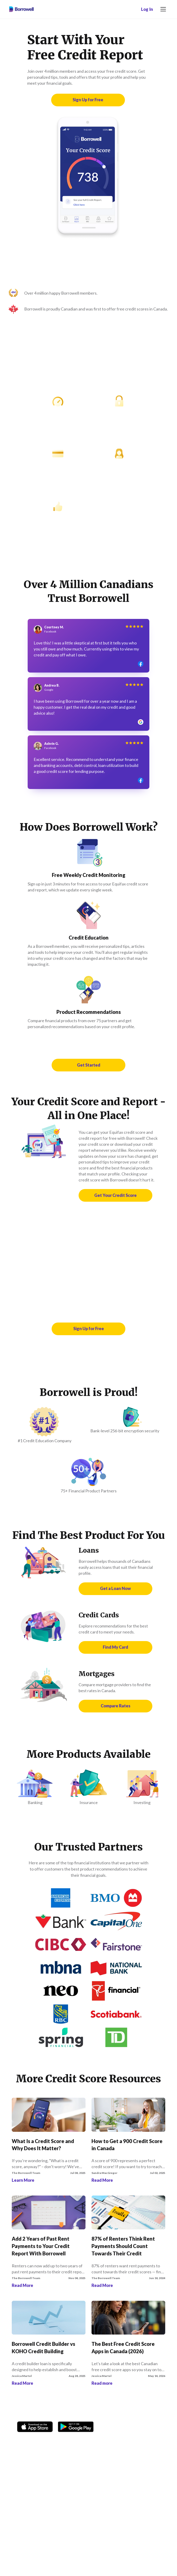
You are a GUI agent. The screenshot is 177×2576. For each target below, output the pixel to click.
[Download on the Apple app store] (35, 2426)
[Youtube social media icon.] (152, 2426)
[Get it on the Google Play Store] (75, 2426)
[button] (163, 9)
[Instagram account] (118, 2426)
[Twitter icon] (141, 2426)
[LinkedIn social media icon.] (163, 2426)
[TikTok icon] (130, 2426)
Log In (147, 9)
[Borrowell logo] (21, 9)
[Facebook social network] (107, 2426)
